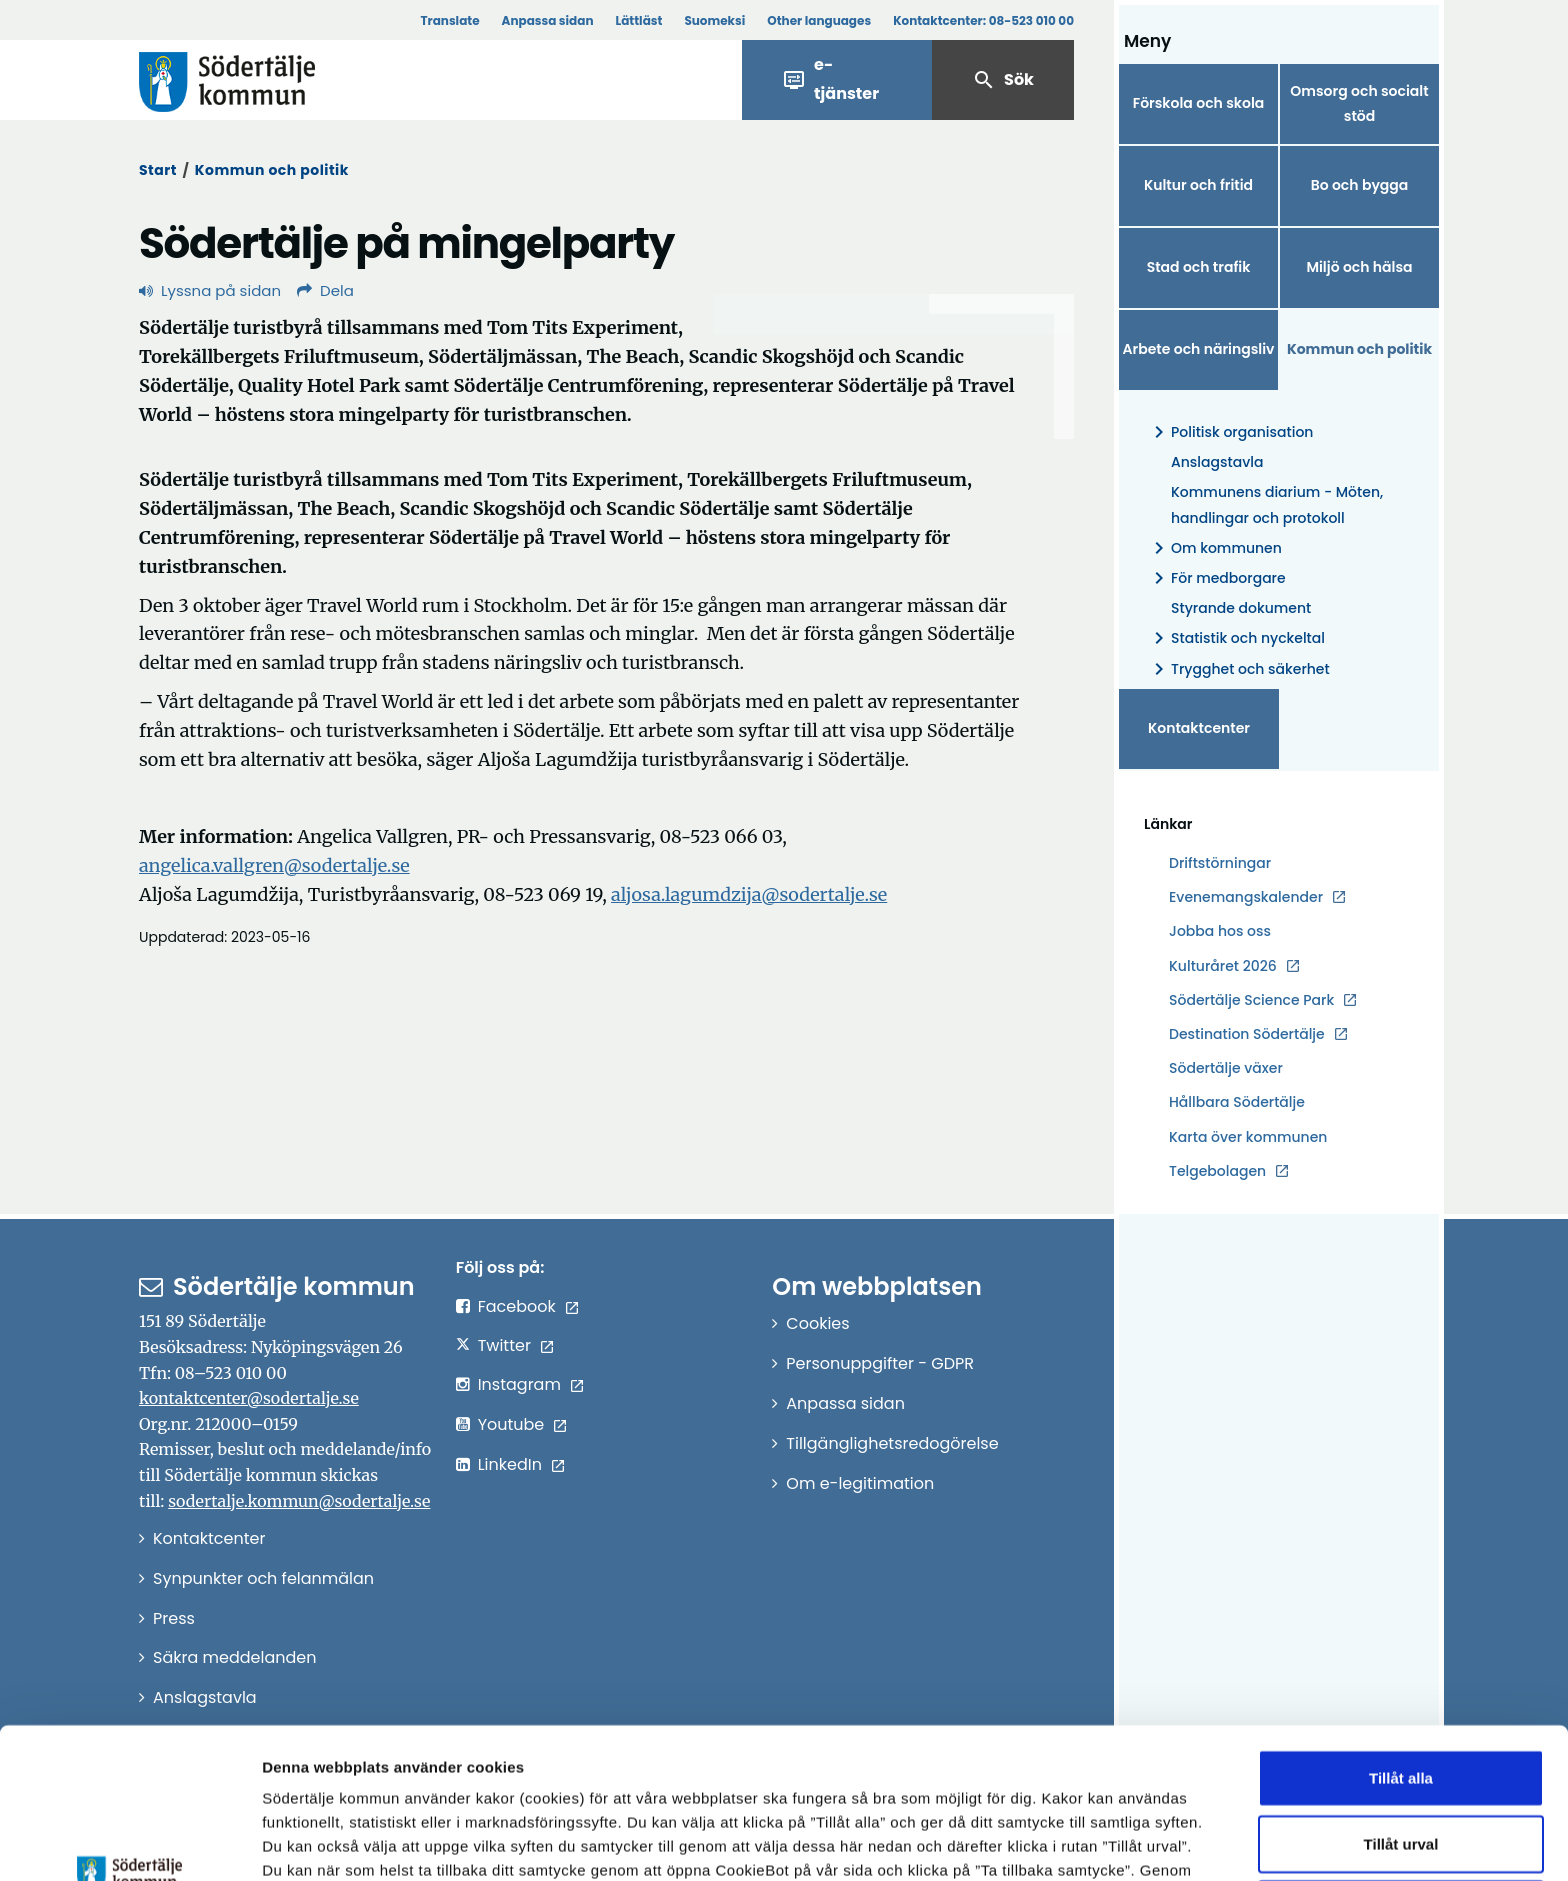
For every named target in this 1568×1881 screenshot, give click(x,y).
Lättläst (639, 20)
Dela (325, 290)
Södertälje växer (1226, 1068)
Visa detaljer (1095, 1841)
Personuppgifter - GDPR (880, 1363)
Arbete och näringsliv (1199, 349)
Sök (1003, 80)
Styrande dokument (1241, 608)
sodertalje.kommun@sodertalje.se (299, 1501)
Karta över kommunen (1248, 1137)
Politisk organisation (1230, 432)
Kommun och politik (272, 170)
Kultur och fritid (1198, 185)
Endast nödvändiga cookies (1401, 1767)
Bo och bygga (1360, 185)
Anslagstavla (1217, 462)
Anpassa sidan (548, 20)
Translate (449, 20)
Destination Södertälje (1247, 1034)
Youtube (511, 1424)
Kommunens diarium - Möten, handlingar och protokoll (1277, 504)
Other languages (819, 20)
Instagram (519, 1384)
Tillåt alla (1401, 1636)
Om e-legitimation (860, 1483)
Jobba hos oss (1220, 931)
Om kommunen (1214, 548)
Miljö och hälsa (1359, 267)
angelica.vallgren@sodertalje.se (274, 865)
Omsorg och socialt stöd (1359, 103)
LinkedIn (510, 1464)
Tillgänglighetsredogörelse (892, 1443)
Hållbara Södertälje (1237, 1102)
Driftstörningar (1220, 863)
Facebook (517, 1306)
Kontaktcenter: (983, 20)
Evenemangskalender (1246, 897)
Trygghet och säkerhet (1238, 669)
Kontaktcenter (1199, 728)
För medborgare (1216, 578)
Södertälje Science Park (1251, 1000)
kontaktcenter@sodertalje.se (249, 1398)
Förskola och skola (1199, 103)
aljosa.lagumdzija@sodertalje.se (749, 894)
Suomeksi (714, 20)
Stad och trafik (1199, 267)
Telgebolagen (1217, 1171)
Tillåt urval (1401, 1702)
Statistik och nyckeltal (1236, 638)
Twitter (504, 1345)
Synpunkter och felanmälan (263, 1578)
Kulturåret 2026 (1223, 966)
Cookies (817, 1323)
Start (158, 170)
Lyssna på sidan (210, 290)
